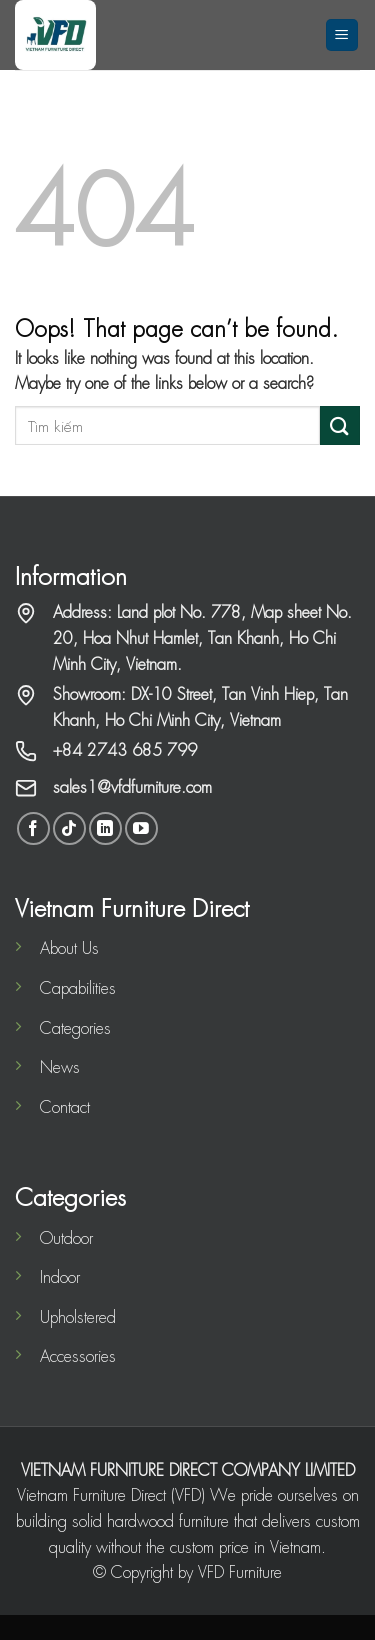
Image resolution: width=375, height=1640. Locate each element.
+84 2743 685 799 (125, 749)
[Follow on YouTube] (141, 828)
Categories (75, 1027)
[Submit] (340, 425)
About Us (69, 947)
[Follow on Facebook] (33, 828)
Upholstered (78, 1316)
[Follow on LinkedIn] (105, 828)
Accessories (78, 1355)
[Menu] (342, 35)
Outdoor (66, 1237)
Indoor (60, 1276)
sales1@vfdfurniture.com (132, 786)
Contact (65, 1106)
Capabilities (78, 987)
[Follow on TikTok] (69, 828)
